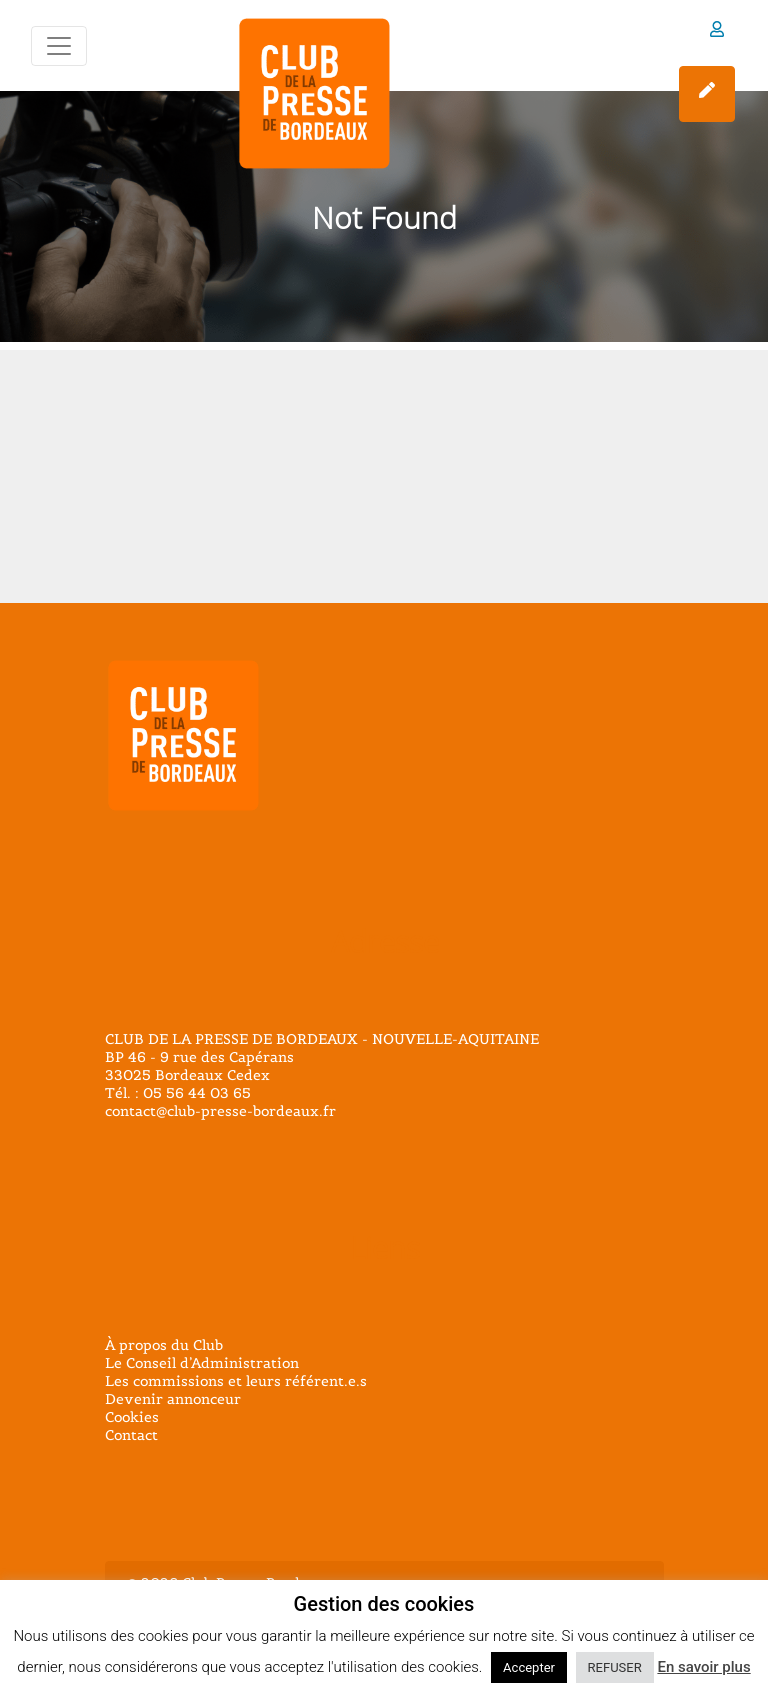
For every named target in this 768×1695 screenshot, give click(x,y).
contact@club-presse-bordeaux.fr (220, 1111)
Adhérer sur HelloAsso (707, 90)
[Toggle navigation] (59, 46)
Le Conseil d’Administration (202, 1363)
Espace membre (717, 29)
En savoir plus (703, 1667)
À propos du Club (164, 1345)
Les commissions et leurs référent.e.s (236, 1381)
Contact (131, 1435)
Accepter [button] (529, 1667)
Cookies (132, 1417)
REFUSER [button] (615, 1667)
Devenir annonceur (173, 1399)
